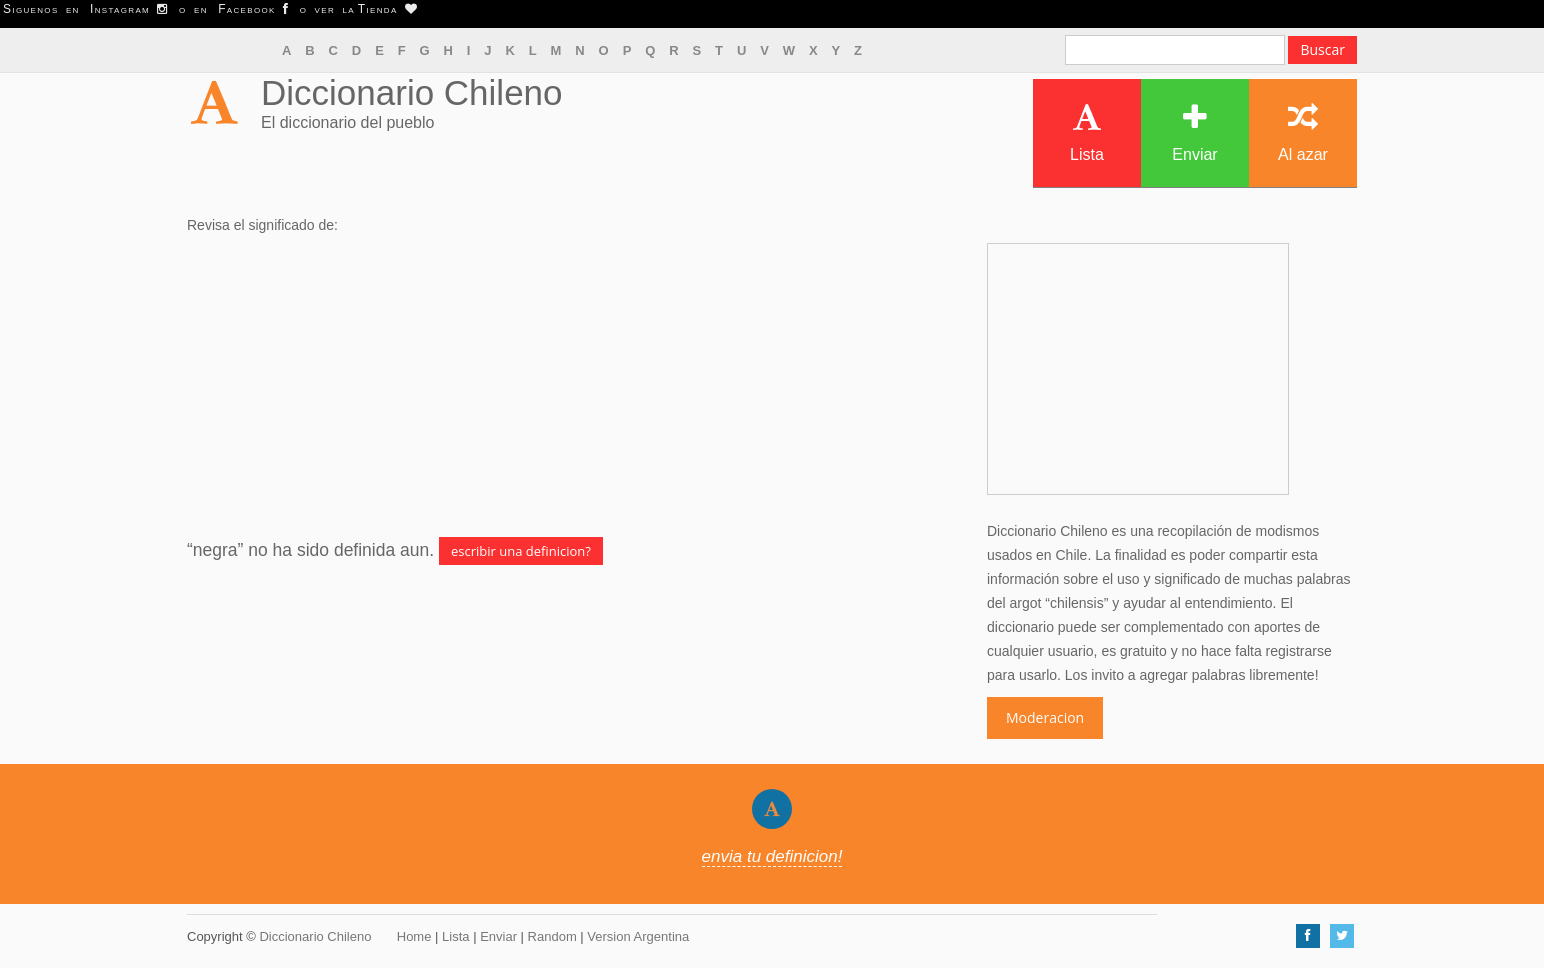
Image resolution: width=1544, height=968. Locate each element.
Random (552, 936)
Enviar (1194, 132)
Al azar (1303, 132)
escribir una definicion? (521, 551)
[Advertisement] (572, 387)
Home (414, 936)
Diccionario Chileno (412, 92)
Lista (1087, 132)
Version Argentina (638, 936)
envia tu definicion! (772, 856)
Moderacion (1045, 717)
